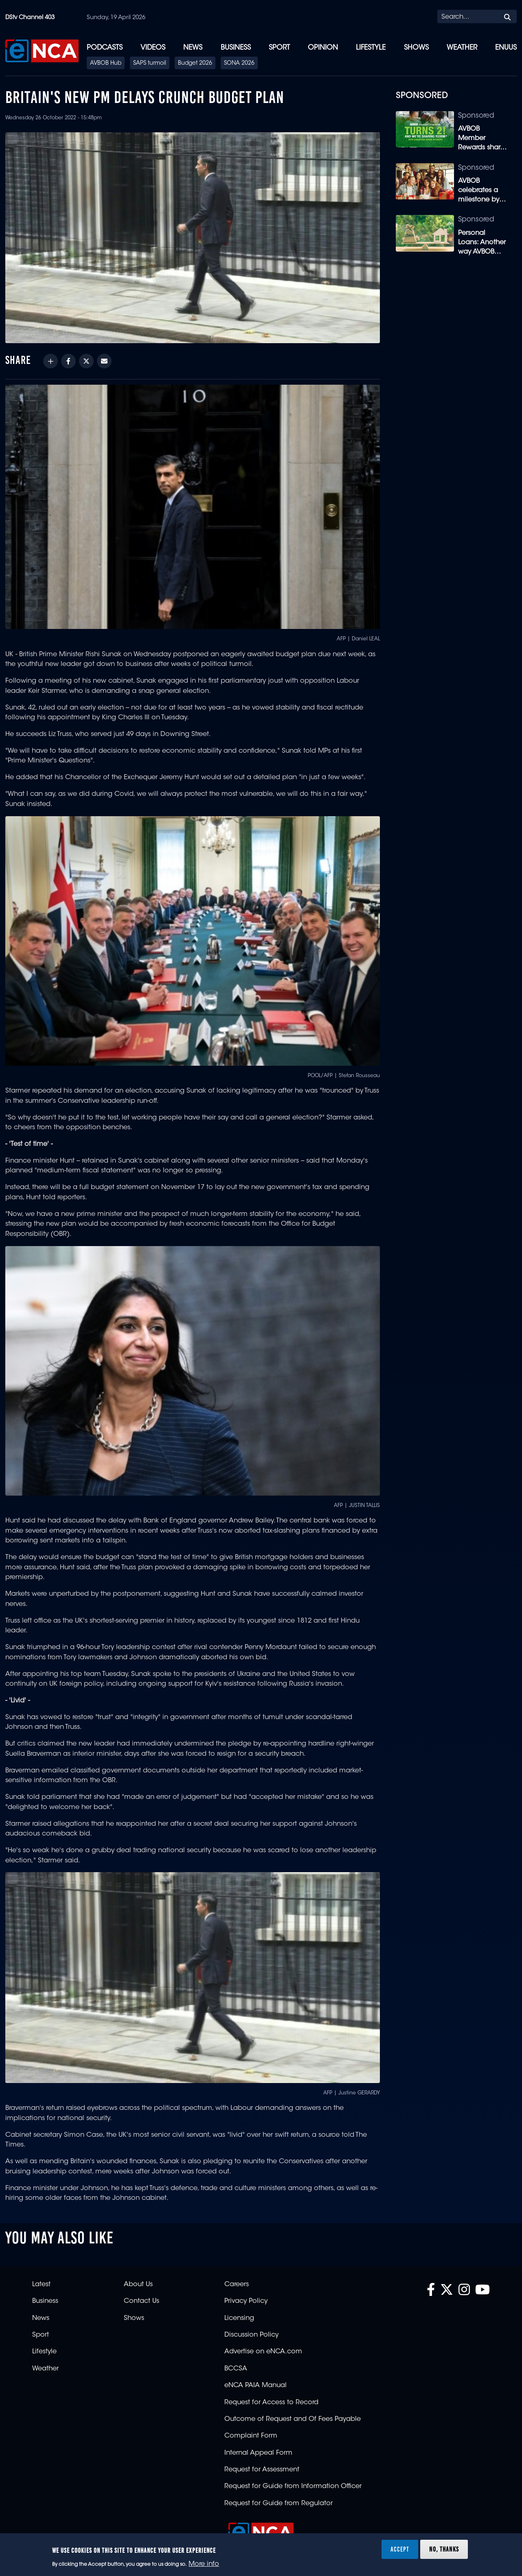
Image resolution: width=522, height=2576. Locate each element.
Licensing (239, 2318)
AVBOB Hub (105, 63)
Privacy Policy (246, 2301)
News (192, 47)
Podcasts (105, 47)
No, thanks (444, 2549)
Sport (279, 47)
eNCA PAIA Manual (255, 2385)
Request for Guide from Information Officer (293, 2486)
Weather (462, 47)
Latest (41, 2284)
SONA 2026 (239, 63)
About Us (138, 2284)
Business (236, 47)
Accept (399, 2549)
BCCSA (235, 2369)
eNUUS (506, 47)
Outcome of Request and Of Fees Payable (292, 2419)
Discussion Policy (251, 2335)
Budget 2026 (195, 63)
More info (204, 2564)
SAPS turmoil (149, 63)
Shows (416, 47)
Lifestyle (371, 47)
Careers (236, 2284)
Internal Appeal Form (258, 2453)
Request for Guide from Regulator (278, 2503)
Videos (152, 47)
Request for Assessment (261, 2469)
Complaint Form (250, 2436)
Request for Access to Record (271, 2402)
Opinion (323, 47)
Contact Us (141, 2301)
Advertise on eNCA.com (263, 2351)
